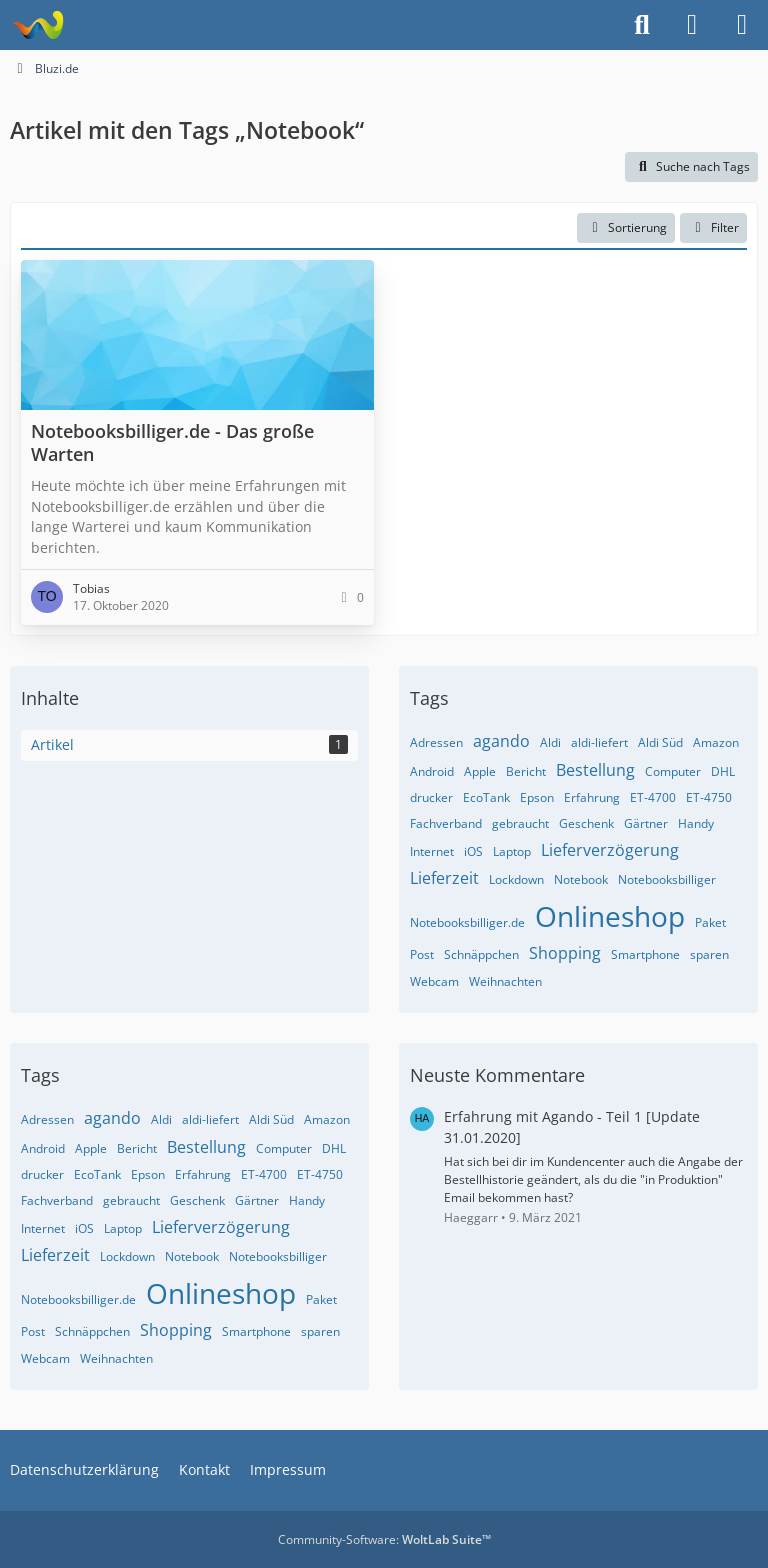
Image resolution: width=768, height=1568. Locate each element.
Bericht (526, 771)
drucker (431, 797)
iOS (473, 851)
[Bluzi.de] (37, 25)
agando (501, 741)
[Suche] (642, 25)
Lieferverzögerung (610, 850)
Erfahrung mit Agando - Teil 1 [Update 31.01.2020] (572, 1127)
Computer (673, 771)
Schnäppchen (481, 954)
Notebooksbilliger (667, 879)
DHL (723, 771)
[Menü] (742, 25)
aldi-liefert (599, 742)
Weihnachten (505, 981)
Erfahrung (592, 797)
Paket (710, 922)
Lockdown (516, 879)
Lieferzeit (444, 878)
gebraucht (520, 823)
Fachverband (446, 823)
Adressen (436, 742)
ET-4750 (709, 797)
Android (432, 771)
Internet (432, 851)
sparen (709, 954)
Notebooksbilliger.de (467, 922)
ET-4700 (653, 797)
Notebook (581, 879)
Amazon (716, 742)
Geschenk (586, 823)
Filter (713, 227)
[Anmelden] (692, 25)
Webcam (434, 981)
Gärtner (646, 823)
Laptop (512, 851)
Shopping (565, 953)
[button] (626, 228)
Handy (696, 823)
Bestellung (595, 770)
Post (422, 954)
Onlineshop (610, 916)
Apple (480, 771)
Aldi (550, 742)
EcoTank (486, 797)
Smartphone (645, 954)
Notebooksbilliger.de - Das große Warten (172, 442)
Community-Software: (384, 1539)
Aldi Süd (660, 742)
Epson (537, 797)
